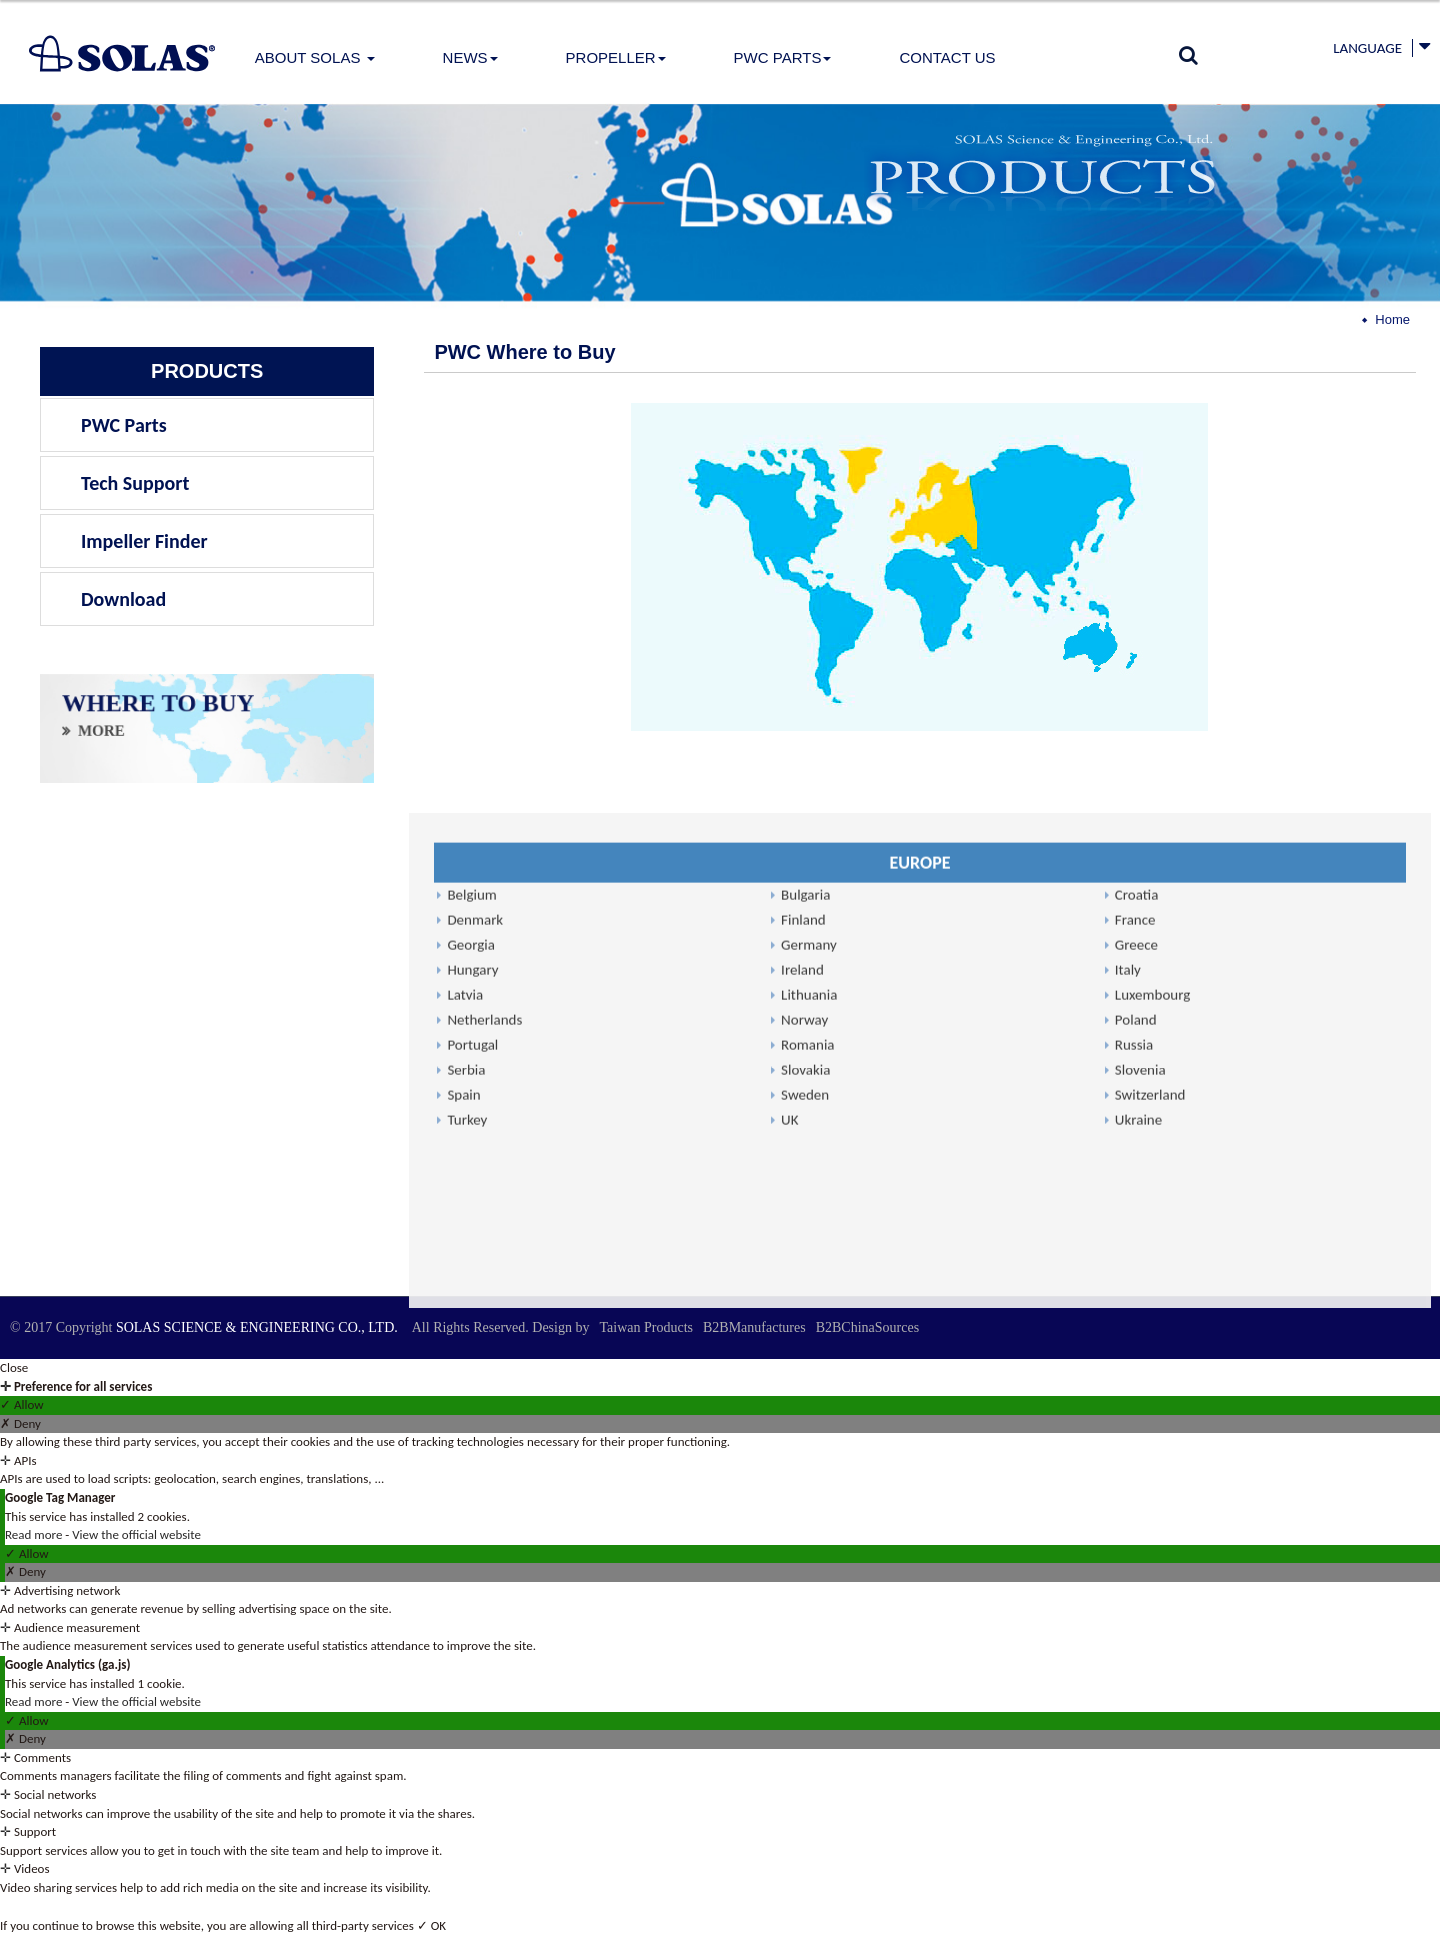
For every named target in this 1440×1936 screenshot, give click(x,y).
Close (14, 1367)
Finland (803, 1281)
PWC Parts (783, 57)
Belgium (471, 1256)
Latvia (465, 1356)
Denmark (475, 1281)
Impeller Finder (144, 541)
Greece (1136, 1306)
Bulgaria (805, 1256)
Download (123, 599)
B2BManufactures (754, 1327)
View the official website (136, 1534)
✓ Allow (22, 1404)
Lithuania (809, 1356)
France (1135, 1281)
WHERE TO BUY (158, 709)
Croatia (1136, 1256)
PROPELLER (616, 57)
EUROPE (919, 1224)
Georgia (471, 1306)
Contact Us (947, 57)
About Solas (315, 57)
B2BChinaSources (867, 1327)
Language (1367, 48)
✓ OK (431, 1925)
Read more (35, 1534)
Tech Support (135, 483)
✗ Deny (20, 1423)
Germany (809, 1306)
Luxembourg (1153, 1356)
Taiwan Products (646, 1327)
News (470, 57)
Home (1392, 319)
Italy (1128, 1331)
